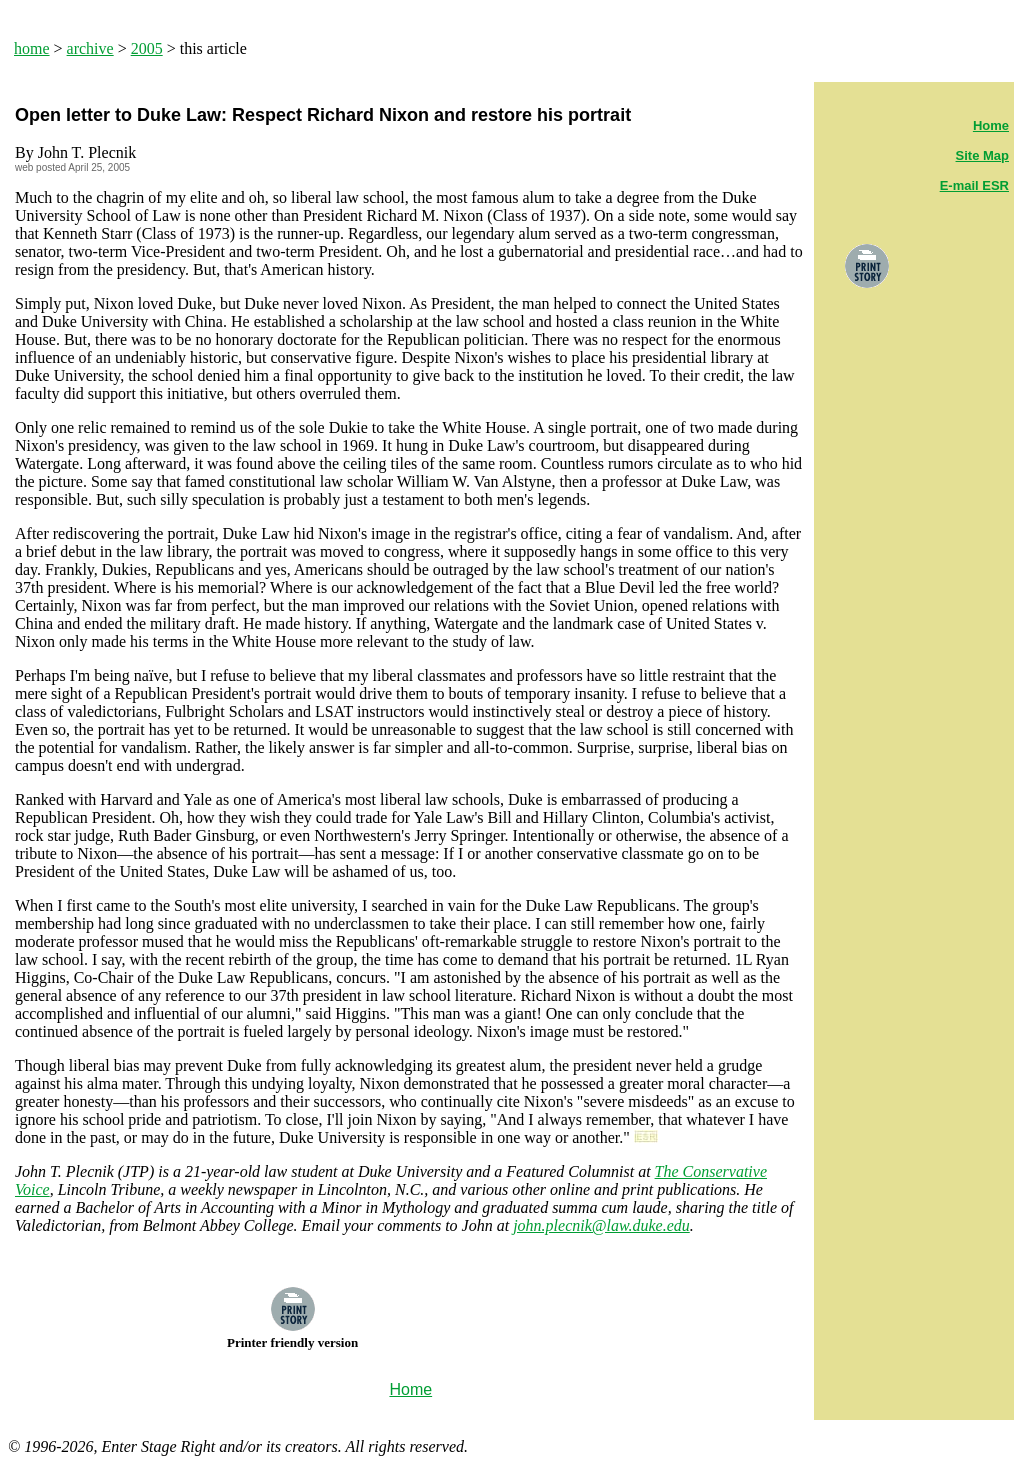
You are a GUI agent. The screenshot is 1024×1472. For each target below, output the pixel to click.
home (32, 48)
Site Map (982, 155)
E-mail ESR (974, 185)
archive (90, 48)
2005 (147, 48)
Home (991, 125)
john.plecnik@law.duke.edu (601, 1225)
